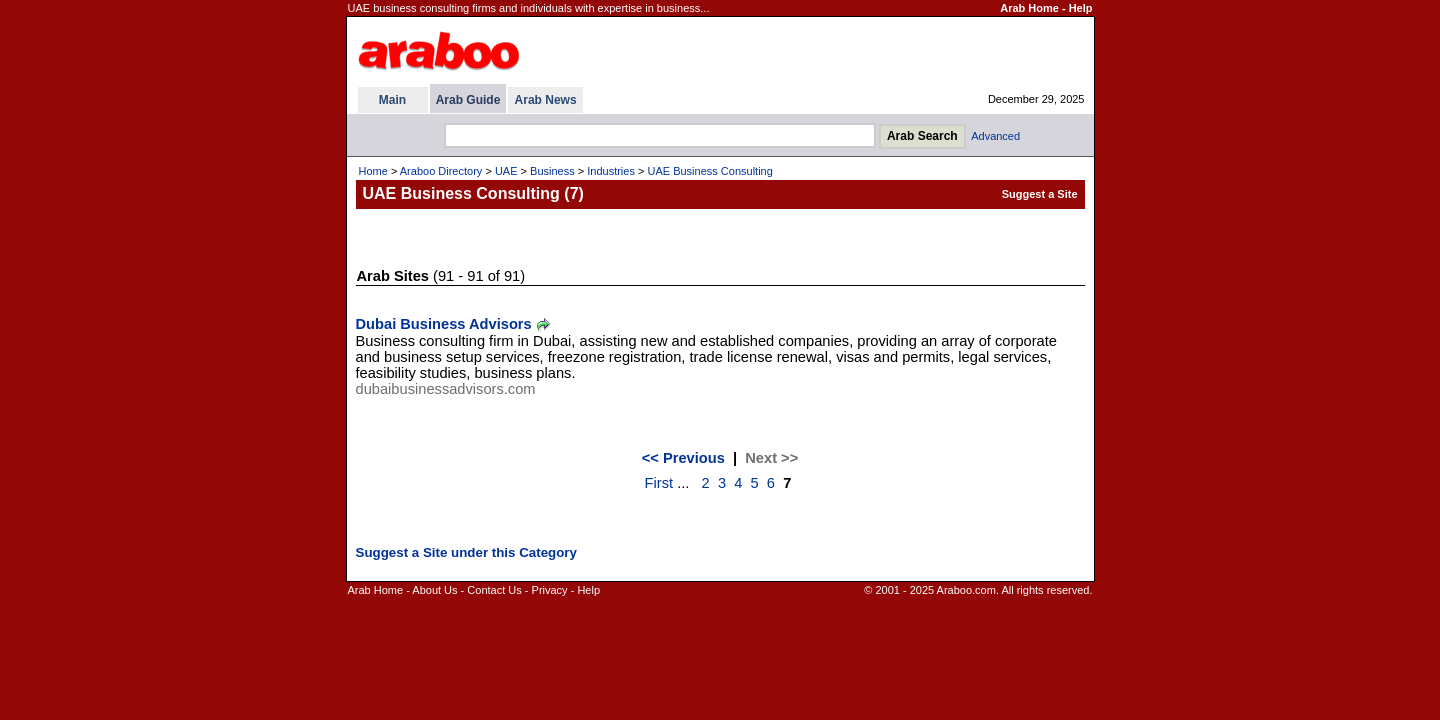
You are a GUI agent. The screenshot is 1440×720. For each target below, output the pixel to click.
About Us (434, 590)
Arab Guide (468, 100)
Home (373, 171)
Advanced (995, 136)
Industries (611, 171)
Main (392, 100)
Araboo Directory (441, 171)
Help (1081, 8)
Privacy (550, 590)
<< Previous (683, 458)
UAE (506, 171)
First (659, 483)
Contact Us (494, 590)
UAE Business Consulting (709, 171)
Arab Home (1029, 8)
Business (552, 171)
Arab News (546, 100)
